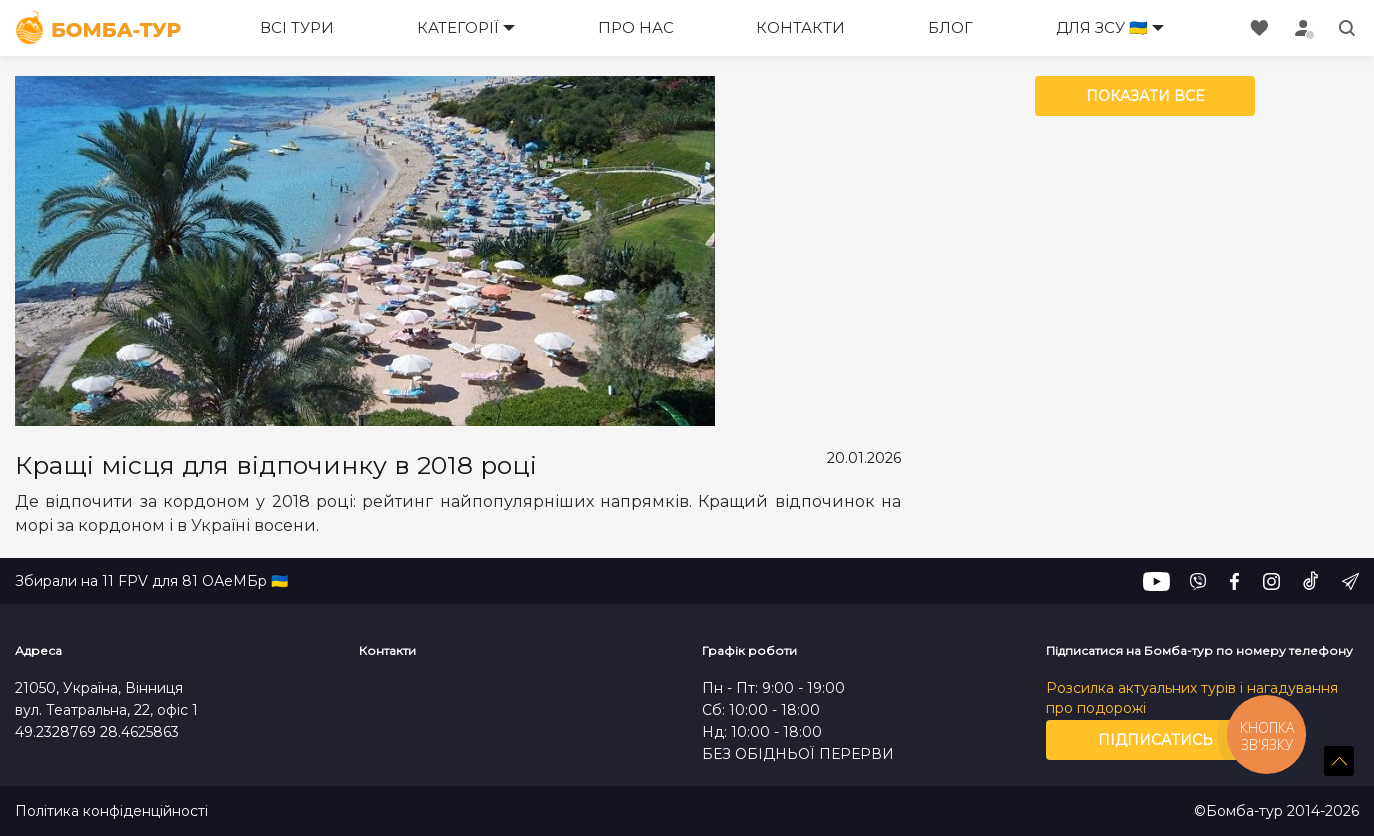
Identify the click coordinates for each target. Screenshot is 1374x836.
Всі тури (297, 27)
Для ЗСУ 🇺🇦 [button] (1102, 27)
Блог (950, 27)
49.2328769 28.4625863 (97, 732)
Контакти (800, 27)
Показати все (1145, 96)
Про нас (636, 27)
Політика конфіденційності (111, 811)
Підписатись (1155, 740)
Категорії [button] (458, 27)
